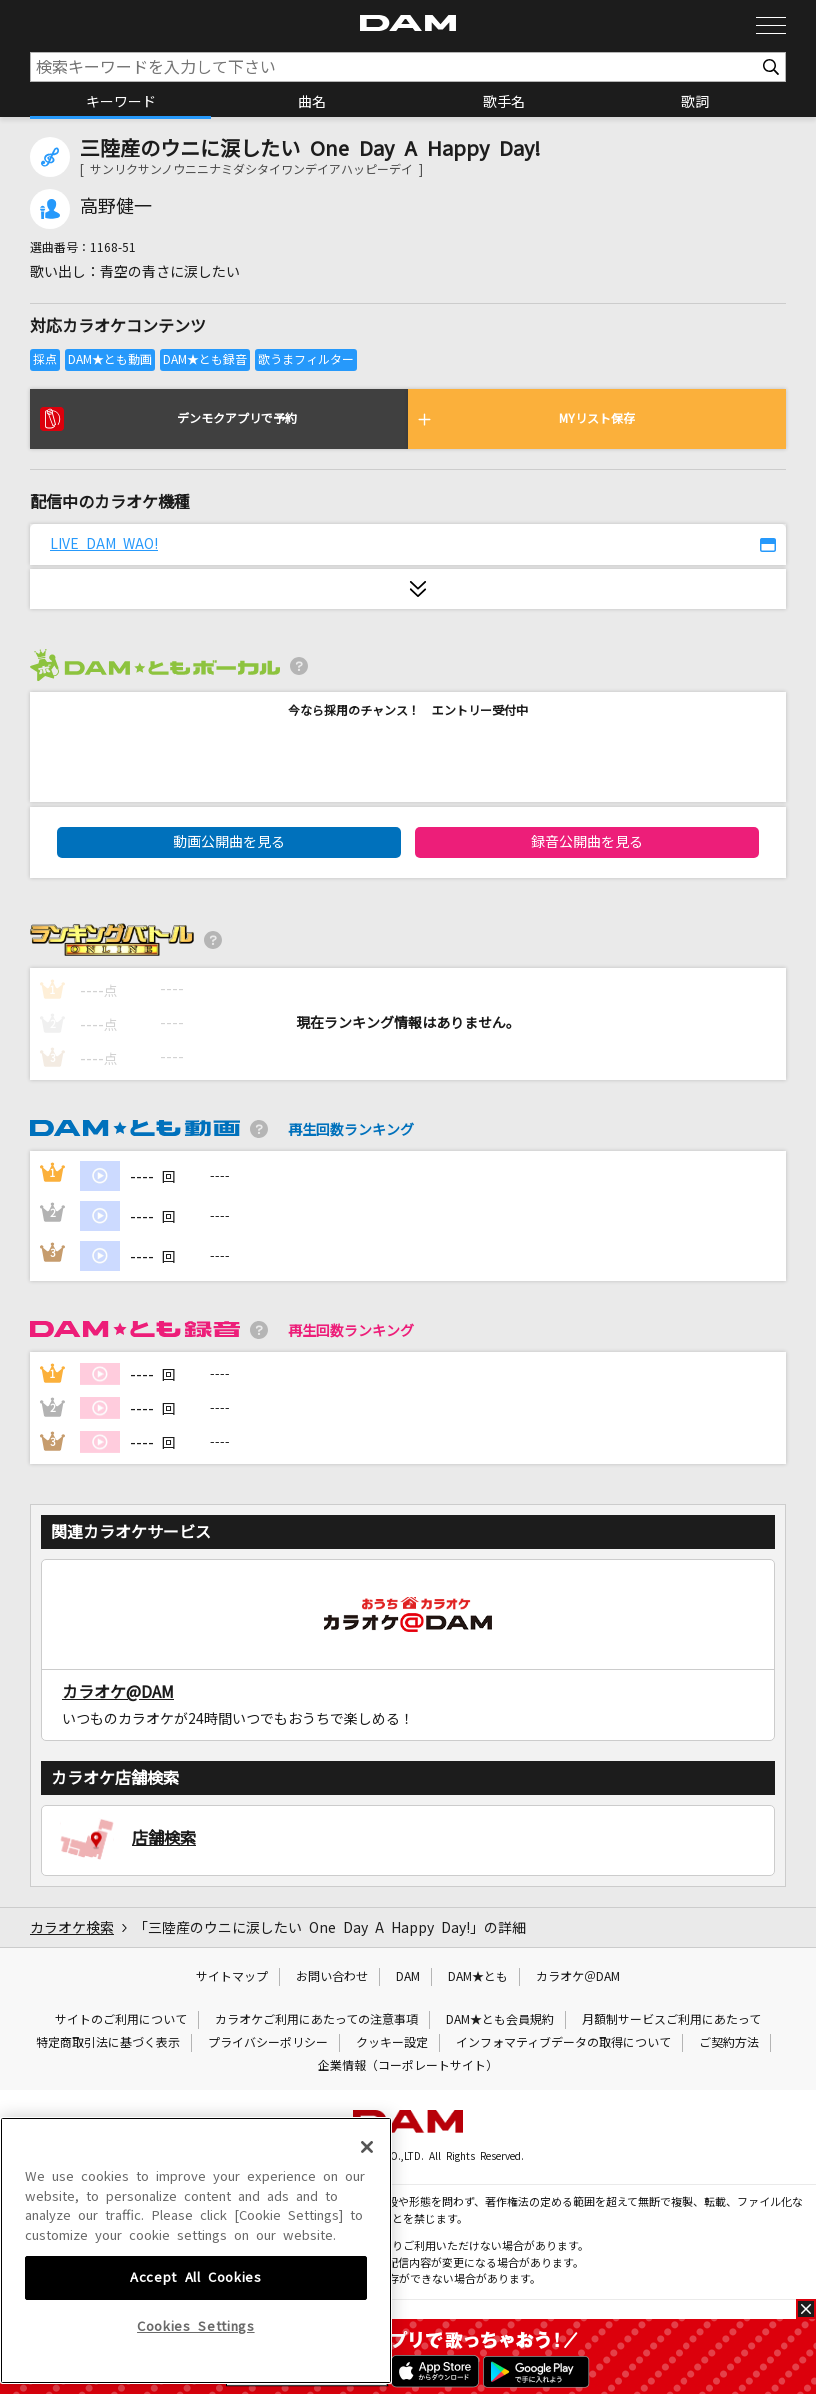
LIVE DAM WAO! (104, 544)
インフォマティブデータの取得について (563, 2043)
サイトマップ (232, 1977)
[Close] (367, 2279)
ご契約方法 (729, 2043)
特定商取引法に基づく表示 (108, 2043)
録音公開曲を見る (587, 842)
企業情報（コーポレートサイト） (408, 2066)
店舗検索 (164, 1838)
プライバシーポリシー (268, 2043)
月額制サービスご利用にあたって (671, 2020)
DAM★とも (478, 1977)
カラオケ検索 (72, 1928)
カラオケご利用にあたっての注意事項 (316, 2020)
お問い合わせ (332, 1977)
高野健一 (116, 207)
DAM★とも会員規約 (500, 2020)
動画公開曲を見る (229, 842)
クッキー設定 (392, 2043)
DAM (408, 1977)
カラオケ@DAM (118, 1692)
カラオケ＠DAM (578, 1977)
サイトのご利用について (121, 2020)
